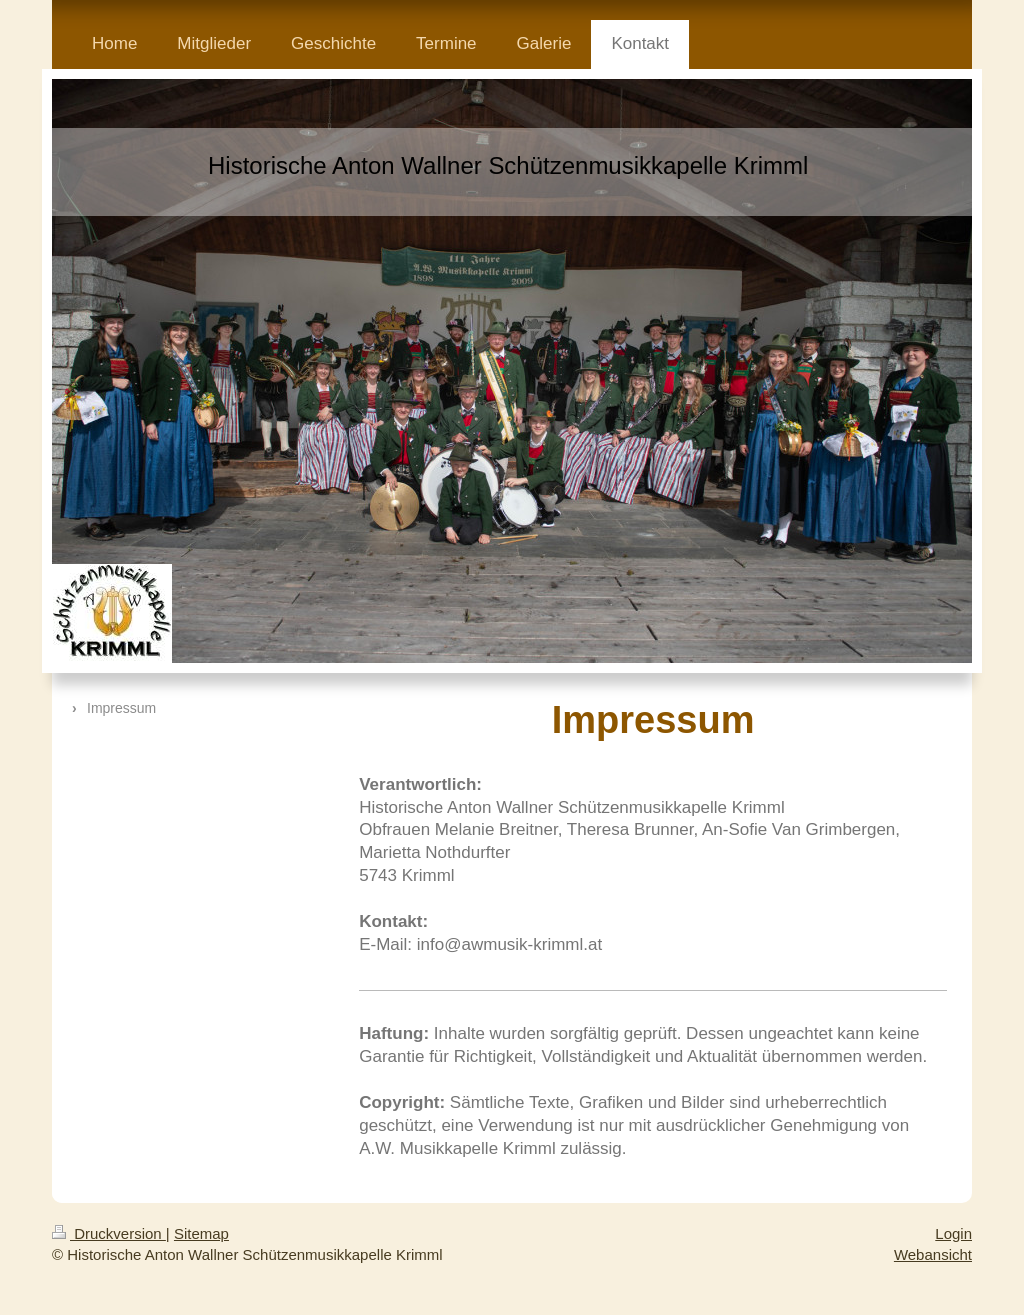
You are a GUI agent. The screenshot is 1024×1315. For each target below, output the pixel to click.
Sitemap (201, 1233)
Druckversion (109, 1233)
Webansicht (933, 1254)
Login (953, 1233)
